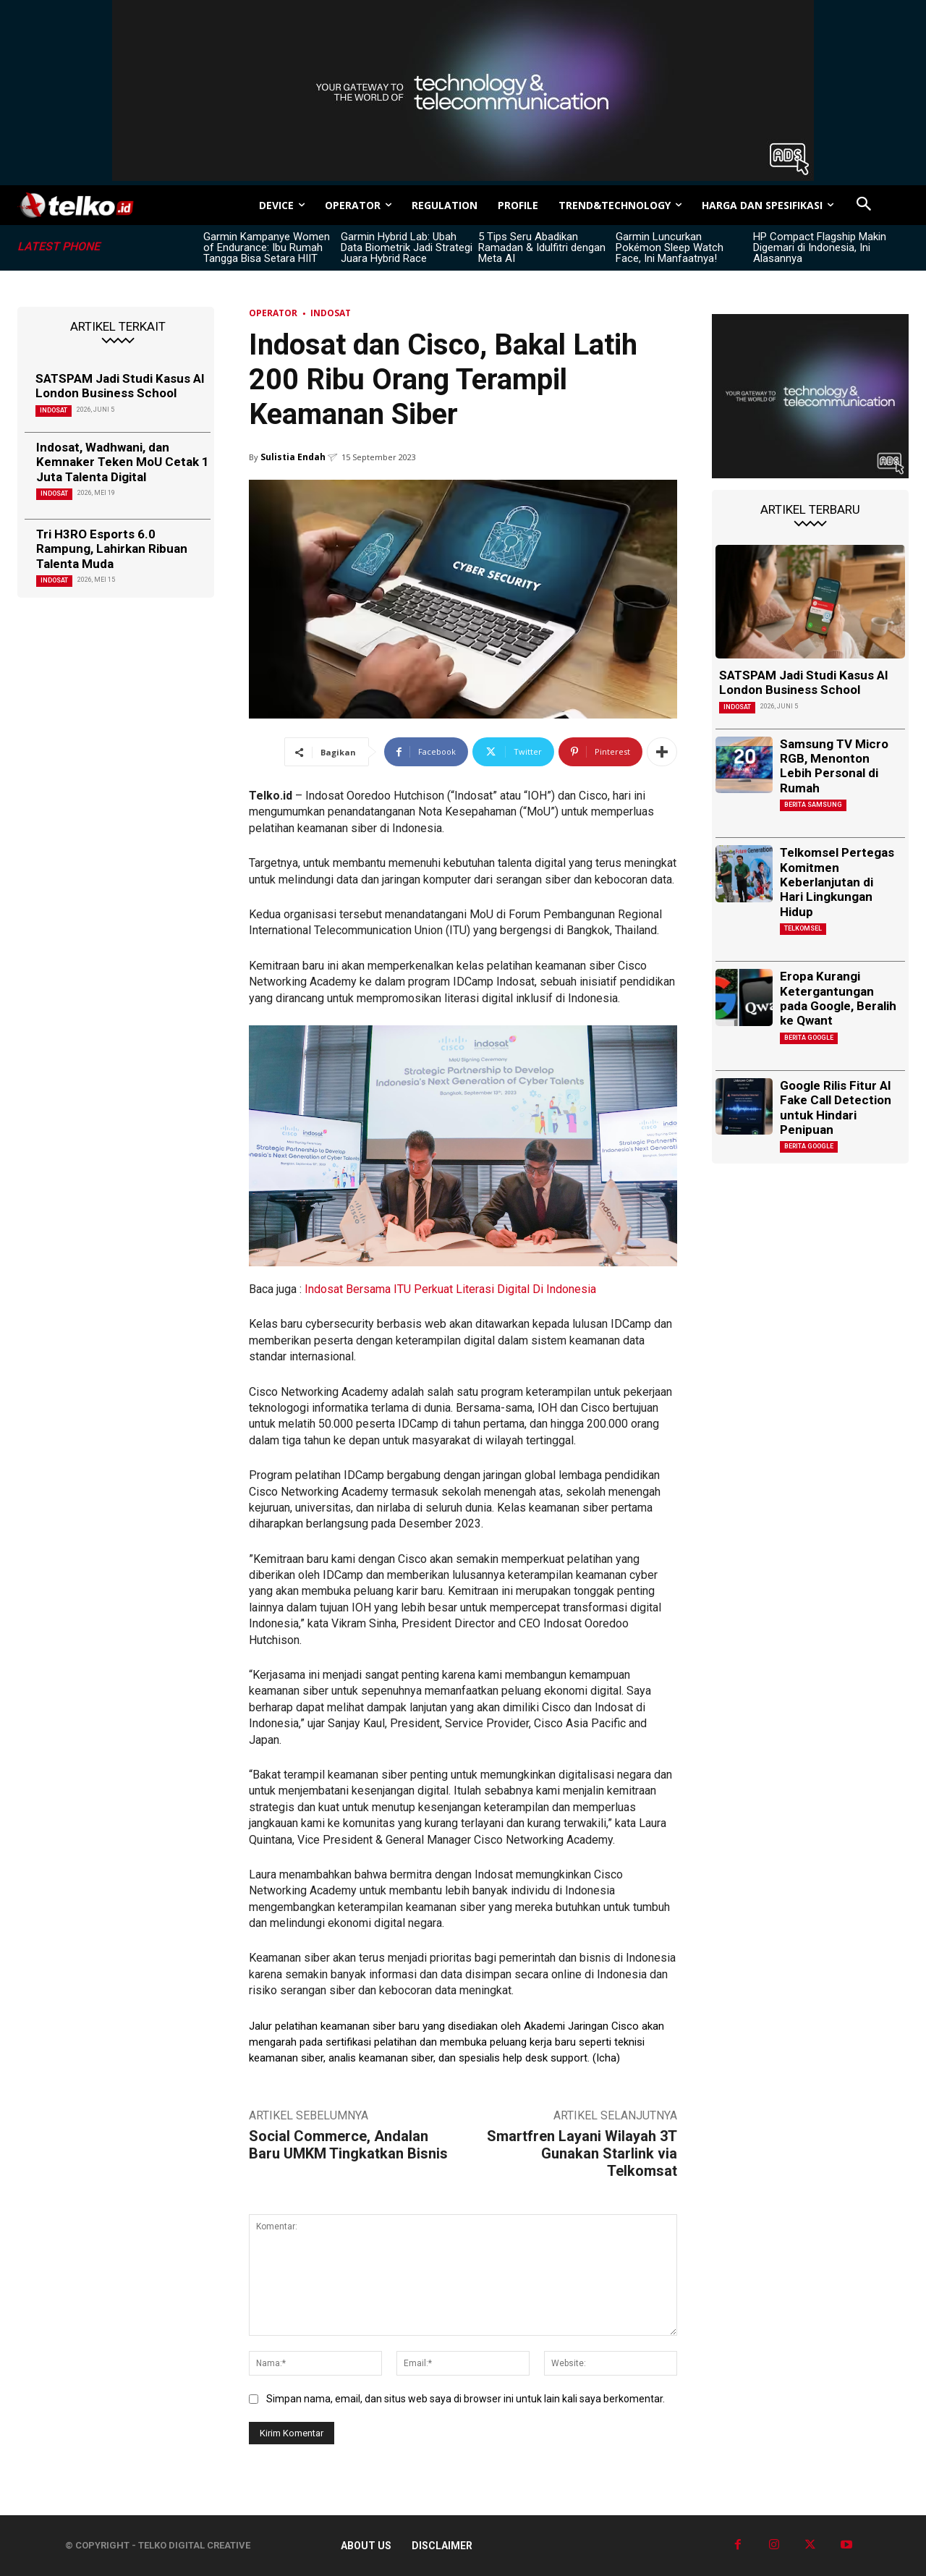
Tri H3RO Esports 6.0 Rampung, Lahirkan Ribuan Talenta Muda (111, 549)
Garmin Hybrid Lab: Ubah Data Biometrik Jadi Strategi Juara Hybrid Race (406, 247)
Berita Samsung (813, 804)
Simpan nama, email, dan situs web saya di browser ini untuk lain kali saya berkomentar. (465, 2399)
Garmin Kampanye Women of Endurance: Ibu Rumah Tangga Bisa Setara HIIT (266, 247)
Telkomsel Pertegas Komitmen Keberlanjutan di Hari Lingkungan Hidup (837, 882)
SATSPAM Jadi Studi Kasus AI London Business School (120, 385)
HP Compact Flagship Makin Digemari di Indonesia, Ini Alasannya (819, 247)
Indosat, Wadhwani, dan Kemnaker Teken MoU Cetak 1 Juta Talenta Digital (122, 462)
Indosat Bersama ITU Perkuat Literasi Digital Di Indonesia (450, 1289)
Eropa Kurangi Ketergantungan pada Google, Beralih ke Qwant (838, 998)
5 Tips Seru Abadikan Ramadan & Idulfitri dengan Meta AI (542, 247)
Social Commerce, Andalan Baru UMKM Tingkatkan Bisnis (348, 2144)
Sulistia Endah (293, 457)
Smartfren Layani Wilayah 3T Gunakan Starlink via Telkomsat (582, 2153)
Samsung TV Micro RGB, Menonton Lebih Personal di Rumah (834, 766)
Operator (273, 313)
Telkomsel (803, 928)
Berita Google (808, 1037)
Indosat (53, 410)
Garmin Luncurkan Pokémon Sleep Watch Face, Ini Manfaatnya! (669, 247)
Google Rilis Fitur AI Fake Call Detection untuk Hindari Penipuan (835, 1107)
